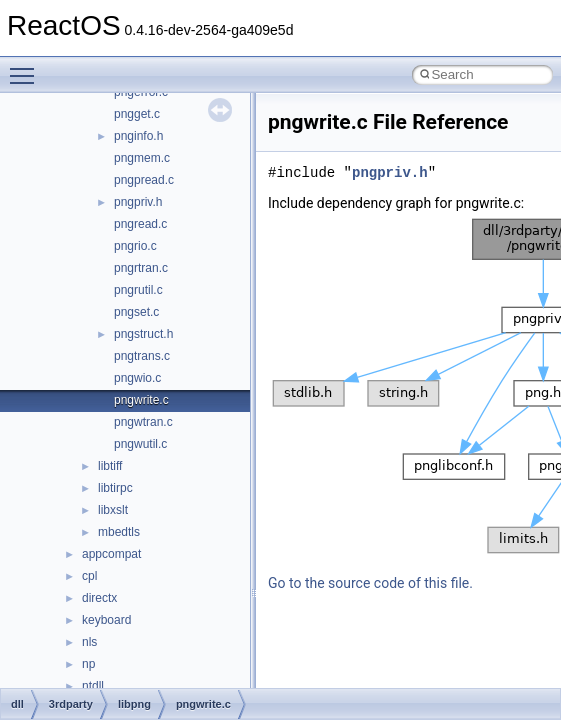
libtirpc (115, 488)
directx (99, 598)
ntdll (93, 686)
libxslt (113, 510)
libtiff (110, 466)
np (88, 664)
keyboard (106, 620)
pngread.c (140, 224)
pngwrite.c (141, 400)
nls (89, 642)
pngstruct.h (143, 334)
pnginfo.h (138, 136)
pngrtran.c (141, 268)
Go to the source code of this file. (370, 583)
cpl (89, 576)
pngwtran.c (143, 422)
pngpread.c (144, 180)
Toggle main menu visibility (27, 67)
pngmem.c (142, 158)
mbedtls (119, 532)
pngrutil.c (138, 290)
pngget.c (137, 114)
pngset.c (136, 312)
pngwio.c (137, 378)
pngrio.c (135, 246)
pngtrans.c (142, 356)
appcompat (111, 554)
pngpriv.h (138, 202)
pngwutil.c (140, 444)
